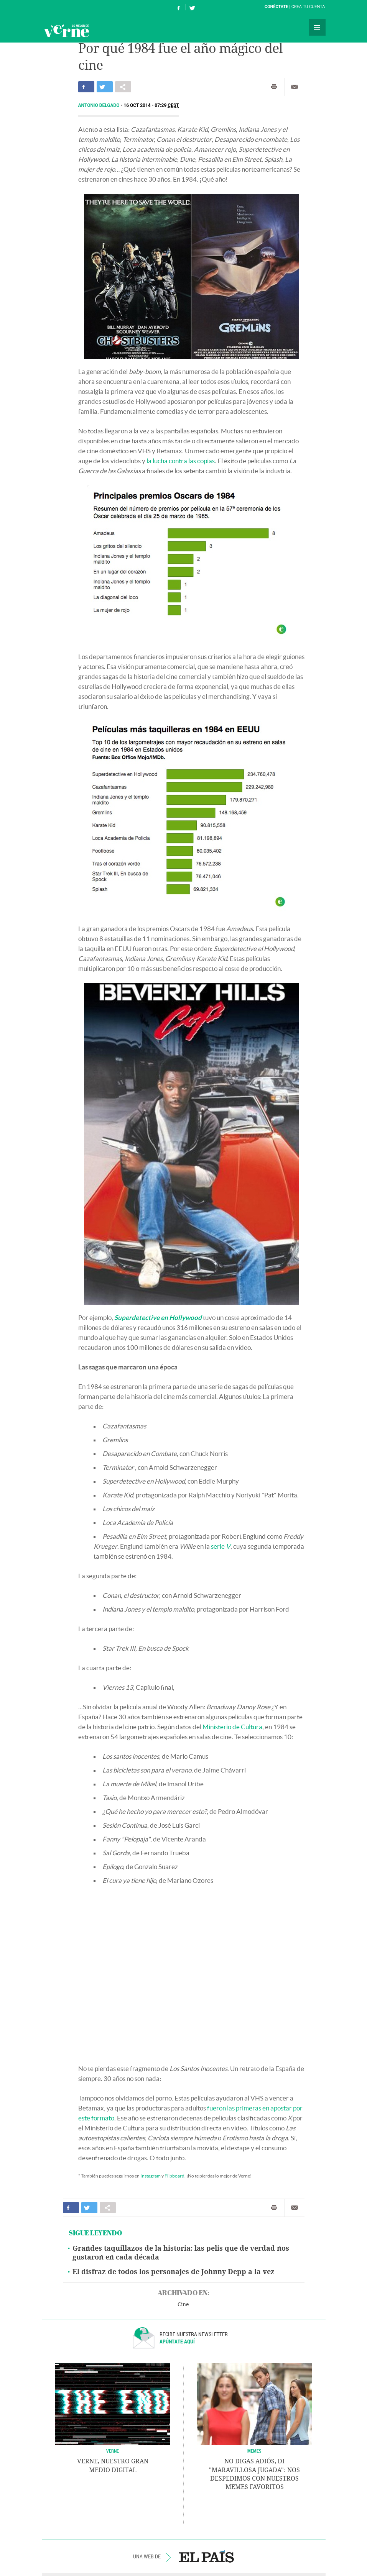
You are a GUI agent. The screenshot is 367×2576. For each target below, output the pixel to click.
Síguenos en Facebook (178, 7)
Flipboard (174, 2175)
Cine (183, 2304)
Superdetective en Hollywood (158, 1317)
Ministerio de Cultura (232, 1726)
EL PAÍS (206, 2556)
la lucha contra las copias (180, 460)
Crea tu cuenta (308, 6)
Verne (66, 31)
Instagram (150, 2175)
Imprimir (274, 87)
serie (220, 1546)
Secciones (317, 27)
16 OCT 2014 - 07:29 (151, 105)
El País (65, 7)
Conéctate (276, 6)
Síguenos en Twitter (192, 7)
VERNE (112, 2451)
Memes (254, 2451)
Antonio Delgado (99, 105)
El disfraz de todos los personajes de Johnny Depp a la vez (173, 2272)
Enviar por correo (294, 87)
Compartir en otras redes (123, 86)
